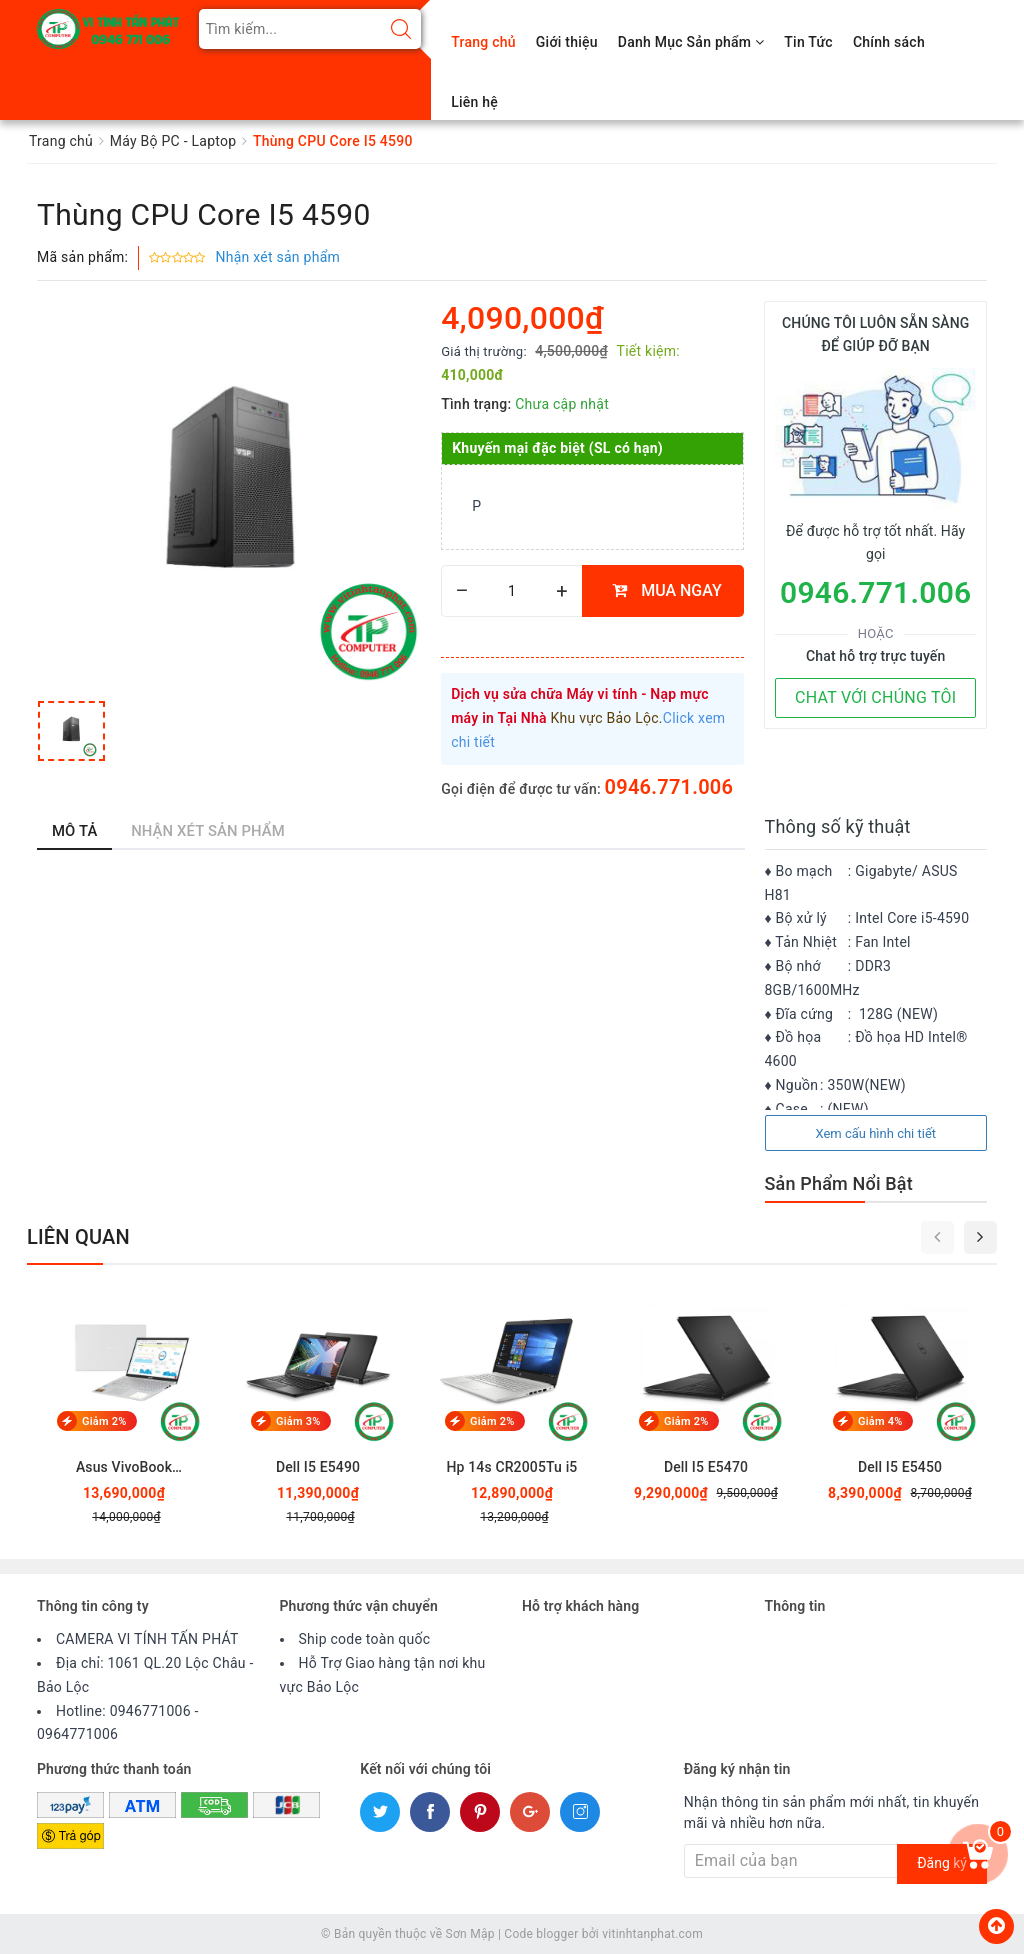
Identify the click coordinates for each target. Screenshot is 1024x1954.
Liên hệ (474, 102)
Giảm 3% (298, 1421)
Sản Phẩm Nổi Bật (839, 1183)
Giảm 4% (880, 1421)
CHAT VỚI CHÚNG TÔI (875, 697)
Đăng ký (942, 1863)
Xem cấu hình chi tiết (875, 1133)
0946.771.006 (669, 787)
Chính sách (889, 42)
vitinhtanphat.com (652, 1934)
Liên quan (78, 1237)
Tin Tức (808, 42)
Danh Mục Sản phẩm (691, 42)
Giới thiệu (567, 42)
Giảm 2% (104, 1421)
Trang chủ (483, 42)
